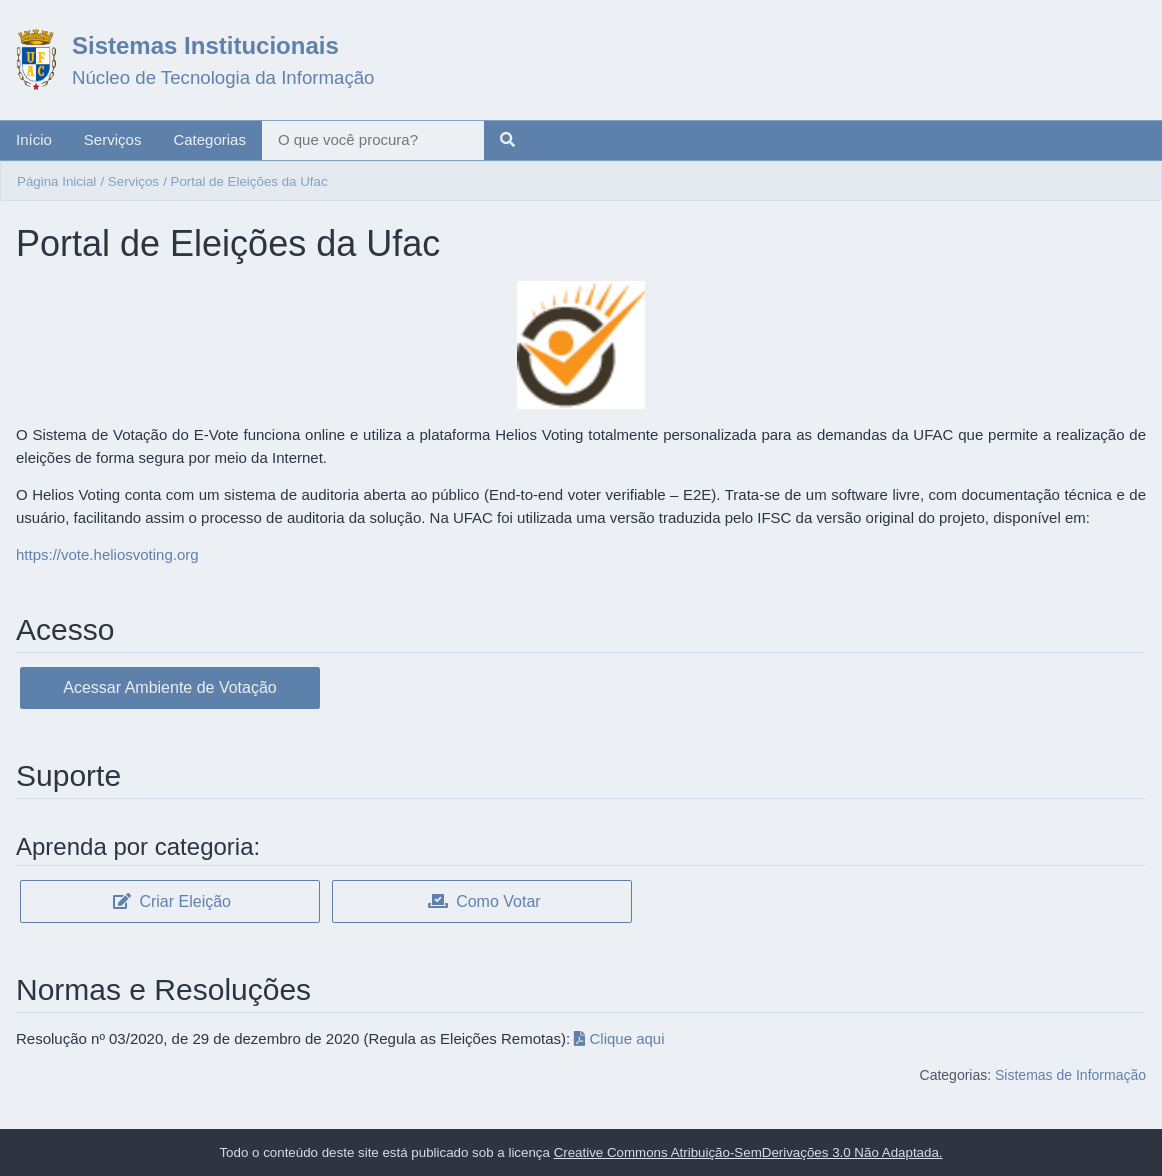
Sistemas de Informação (1070, 1075)
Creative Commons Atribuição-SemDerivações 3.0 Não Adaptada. (748, 1152)
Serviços (113, 139)
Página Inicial (56, 181)
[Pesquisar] (507, 140)
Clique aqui (619, 1038)
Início (34, 139)
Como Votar (484, 901)
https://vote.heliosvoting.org (107, 554)
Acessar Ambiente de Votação (169, 687)
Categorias (209, 139)
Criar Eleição (172, 901)
